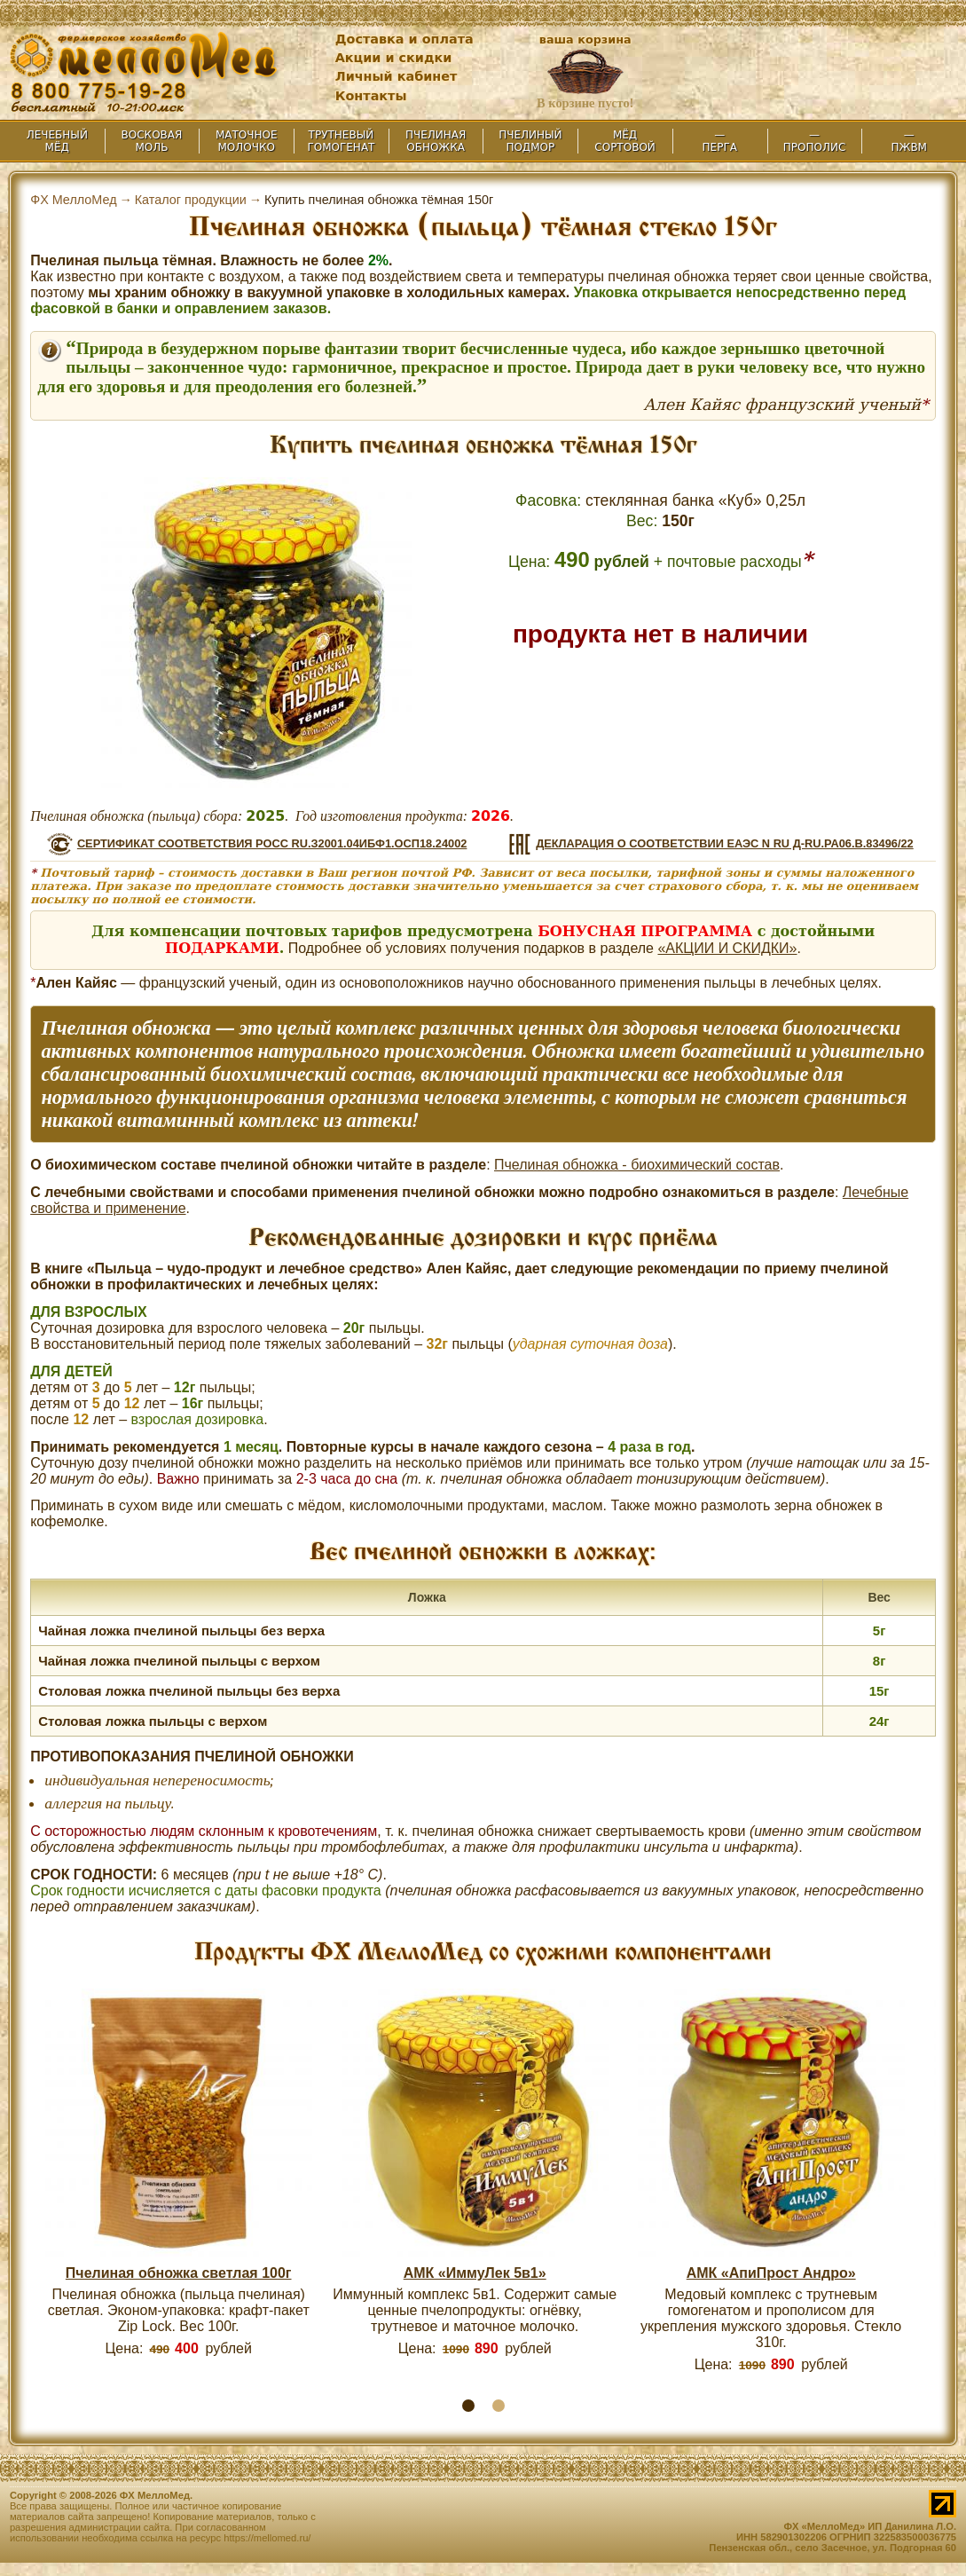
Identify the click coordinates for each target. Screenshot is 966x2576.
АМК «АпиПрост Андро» (771, 2273)
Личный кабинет (396, 76)
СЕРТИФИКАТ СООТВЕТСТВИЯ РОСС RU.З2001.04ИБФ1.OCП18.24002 (272, 843)
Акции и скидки (393, 58)
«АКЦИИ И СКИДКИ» (727, 948)
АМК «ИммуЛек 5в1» (475, 2273)
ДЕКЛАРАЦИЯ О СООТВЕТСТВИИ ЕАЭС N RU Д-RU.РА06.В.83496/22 (725, 843)
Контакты (371, 96)
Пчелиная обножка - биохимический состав (637, 1164)
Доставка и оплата (404, 39)
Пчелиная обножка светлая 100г (179, 2273)
